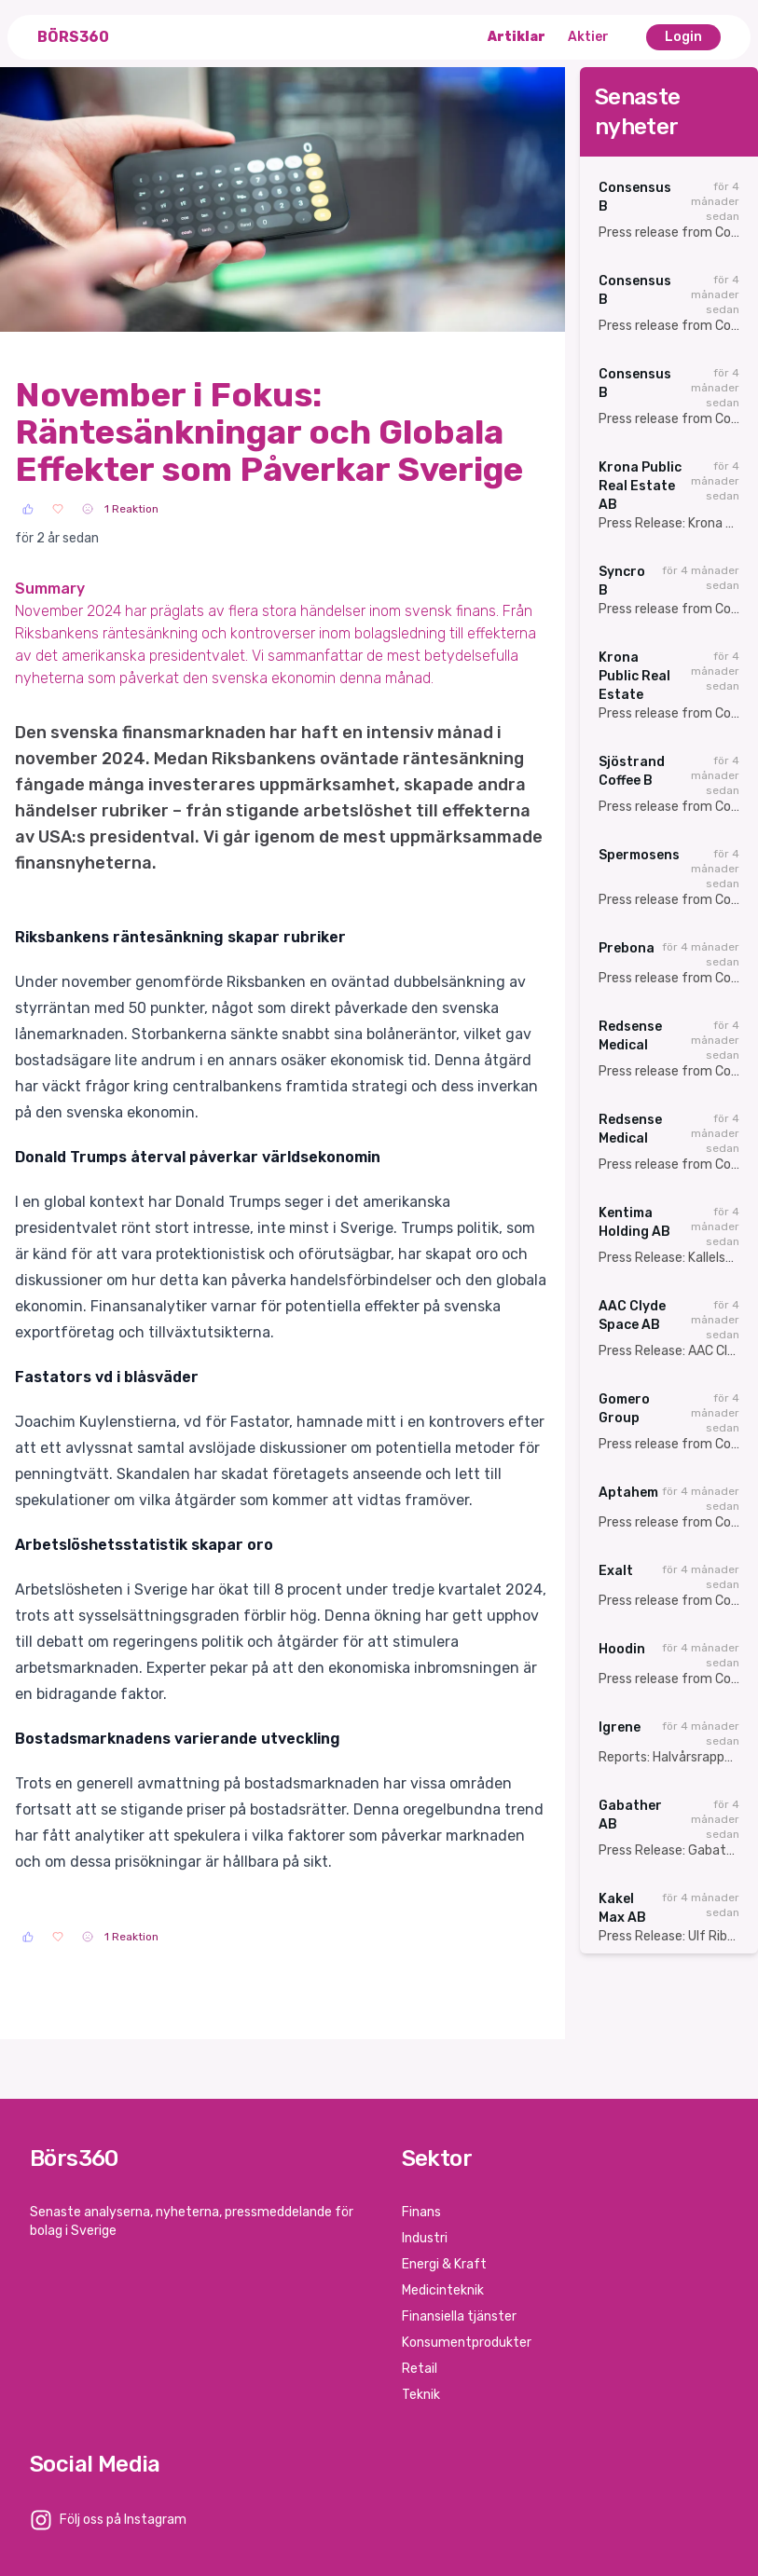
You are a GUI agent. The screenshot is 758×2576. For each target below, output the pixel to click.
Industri (425, 2238)
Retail (419, 2369)
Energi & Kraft (444, 2264)
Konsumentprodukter (466, 2342)
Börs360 (73, 37)
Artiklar (516, 37)
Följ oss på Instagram (123, 2520)
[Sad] (88, 509)
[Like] (28, 509)
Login (683, 37)
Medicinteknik (443, 2290)
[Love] (58, 509)
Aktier (588, 37)
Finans (421, 2212)
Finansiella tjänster (459, 2316)
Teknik (421, 2395)
